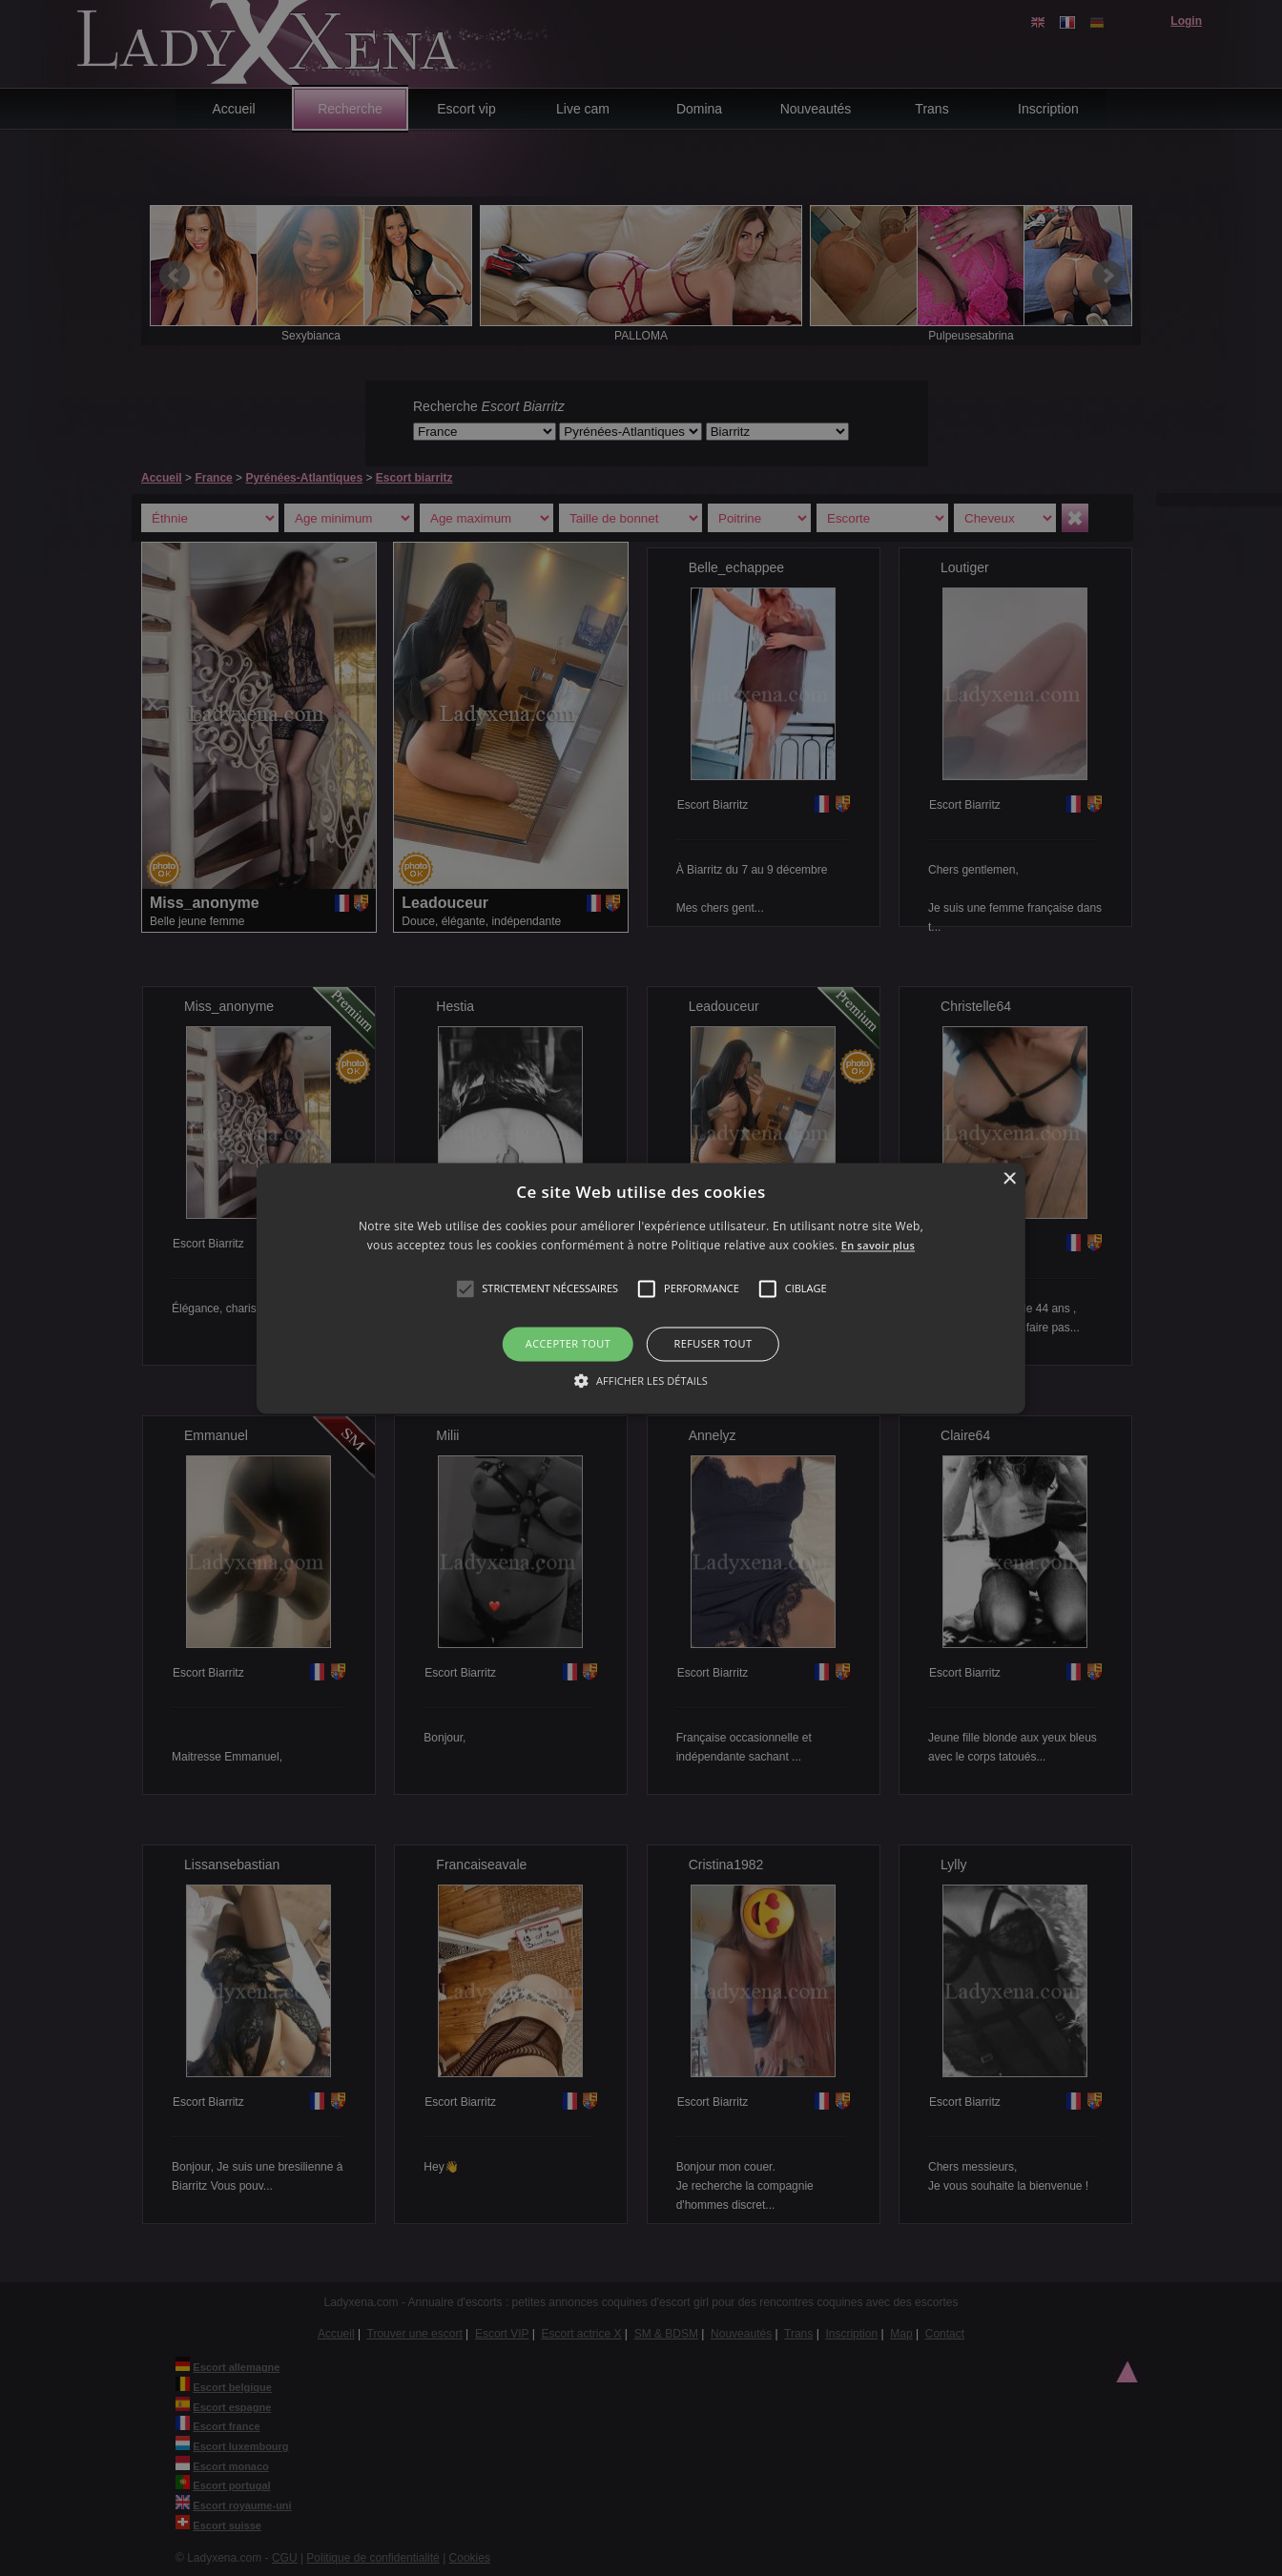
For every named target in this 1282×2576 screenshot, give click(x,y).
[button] (464, 1289)
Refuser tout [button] (713, 1344)
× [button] (1009, 1179)
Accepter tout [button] (568, 1344)
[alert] (641, 1288)
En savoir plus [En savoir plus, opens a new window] (877, 1245)
